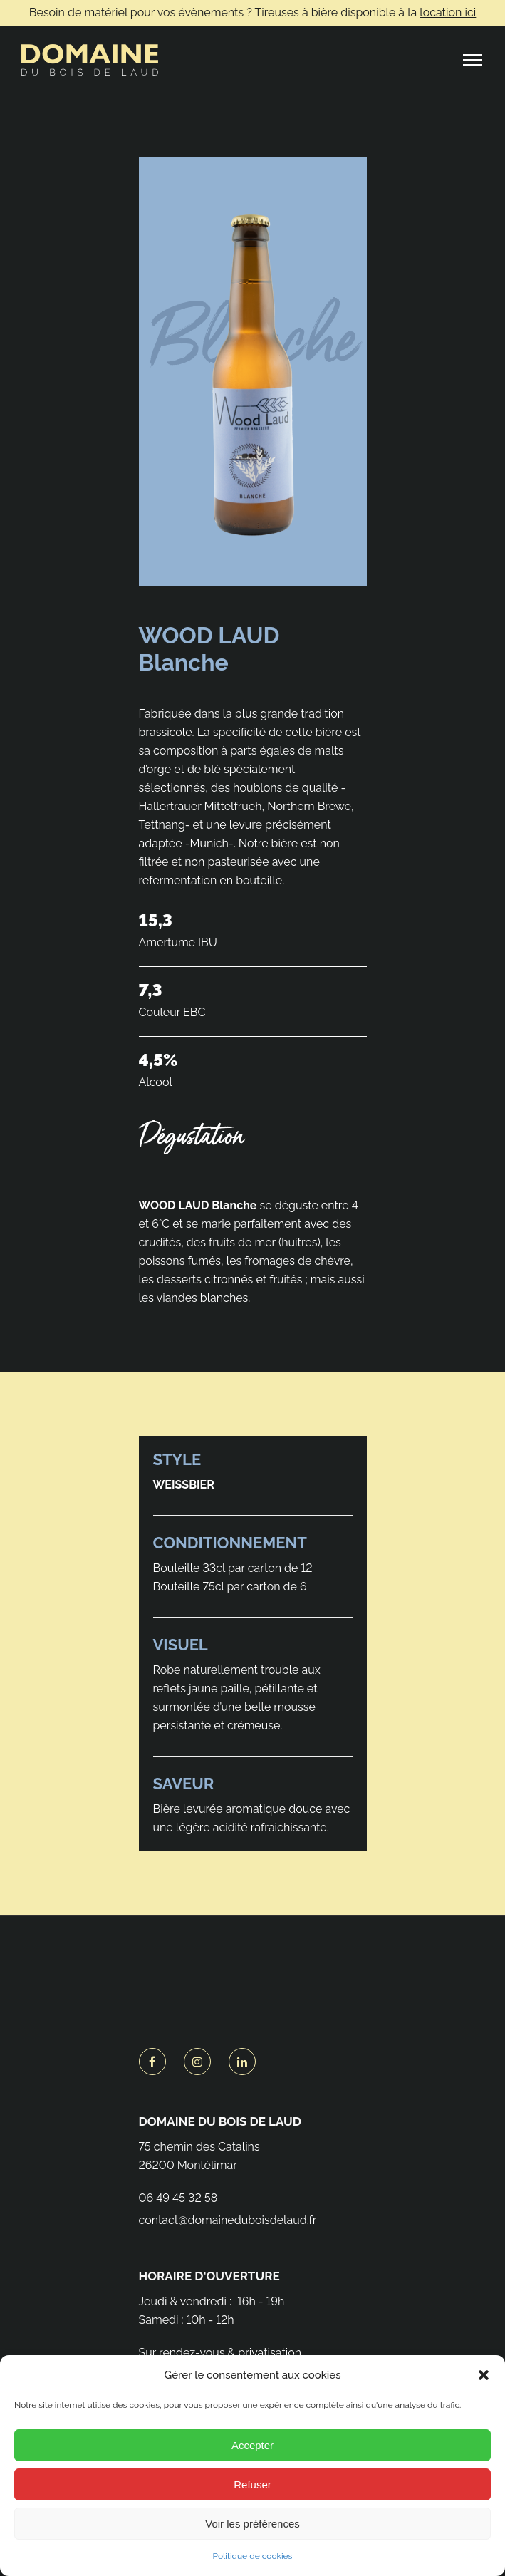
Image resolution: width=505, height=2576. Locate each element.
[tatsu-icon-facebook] (156, 2061)
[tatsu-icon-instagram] (201, 2061)
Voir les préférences (252, 2524)
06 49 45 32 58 (178, 2198)
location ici (448, 12)
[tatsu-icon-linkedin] (242, 2061)
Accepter (252, 2445)
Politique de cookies (253, 2556)
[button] (484, 2375)
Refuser (252, 2484)
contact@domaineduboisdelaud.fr (228, 2220)
